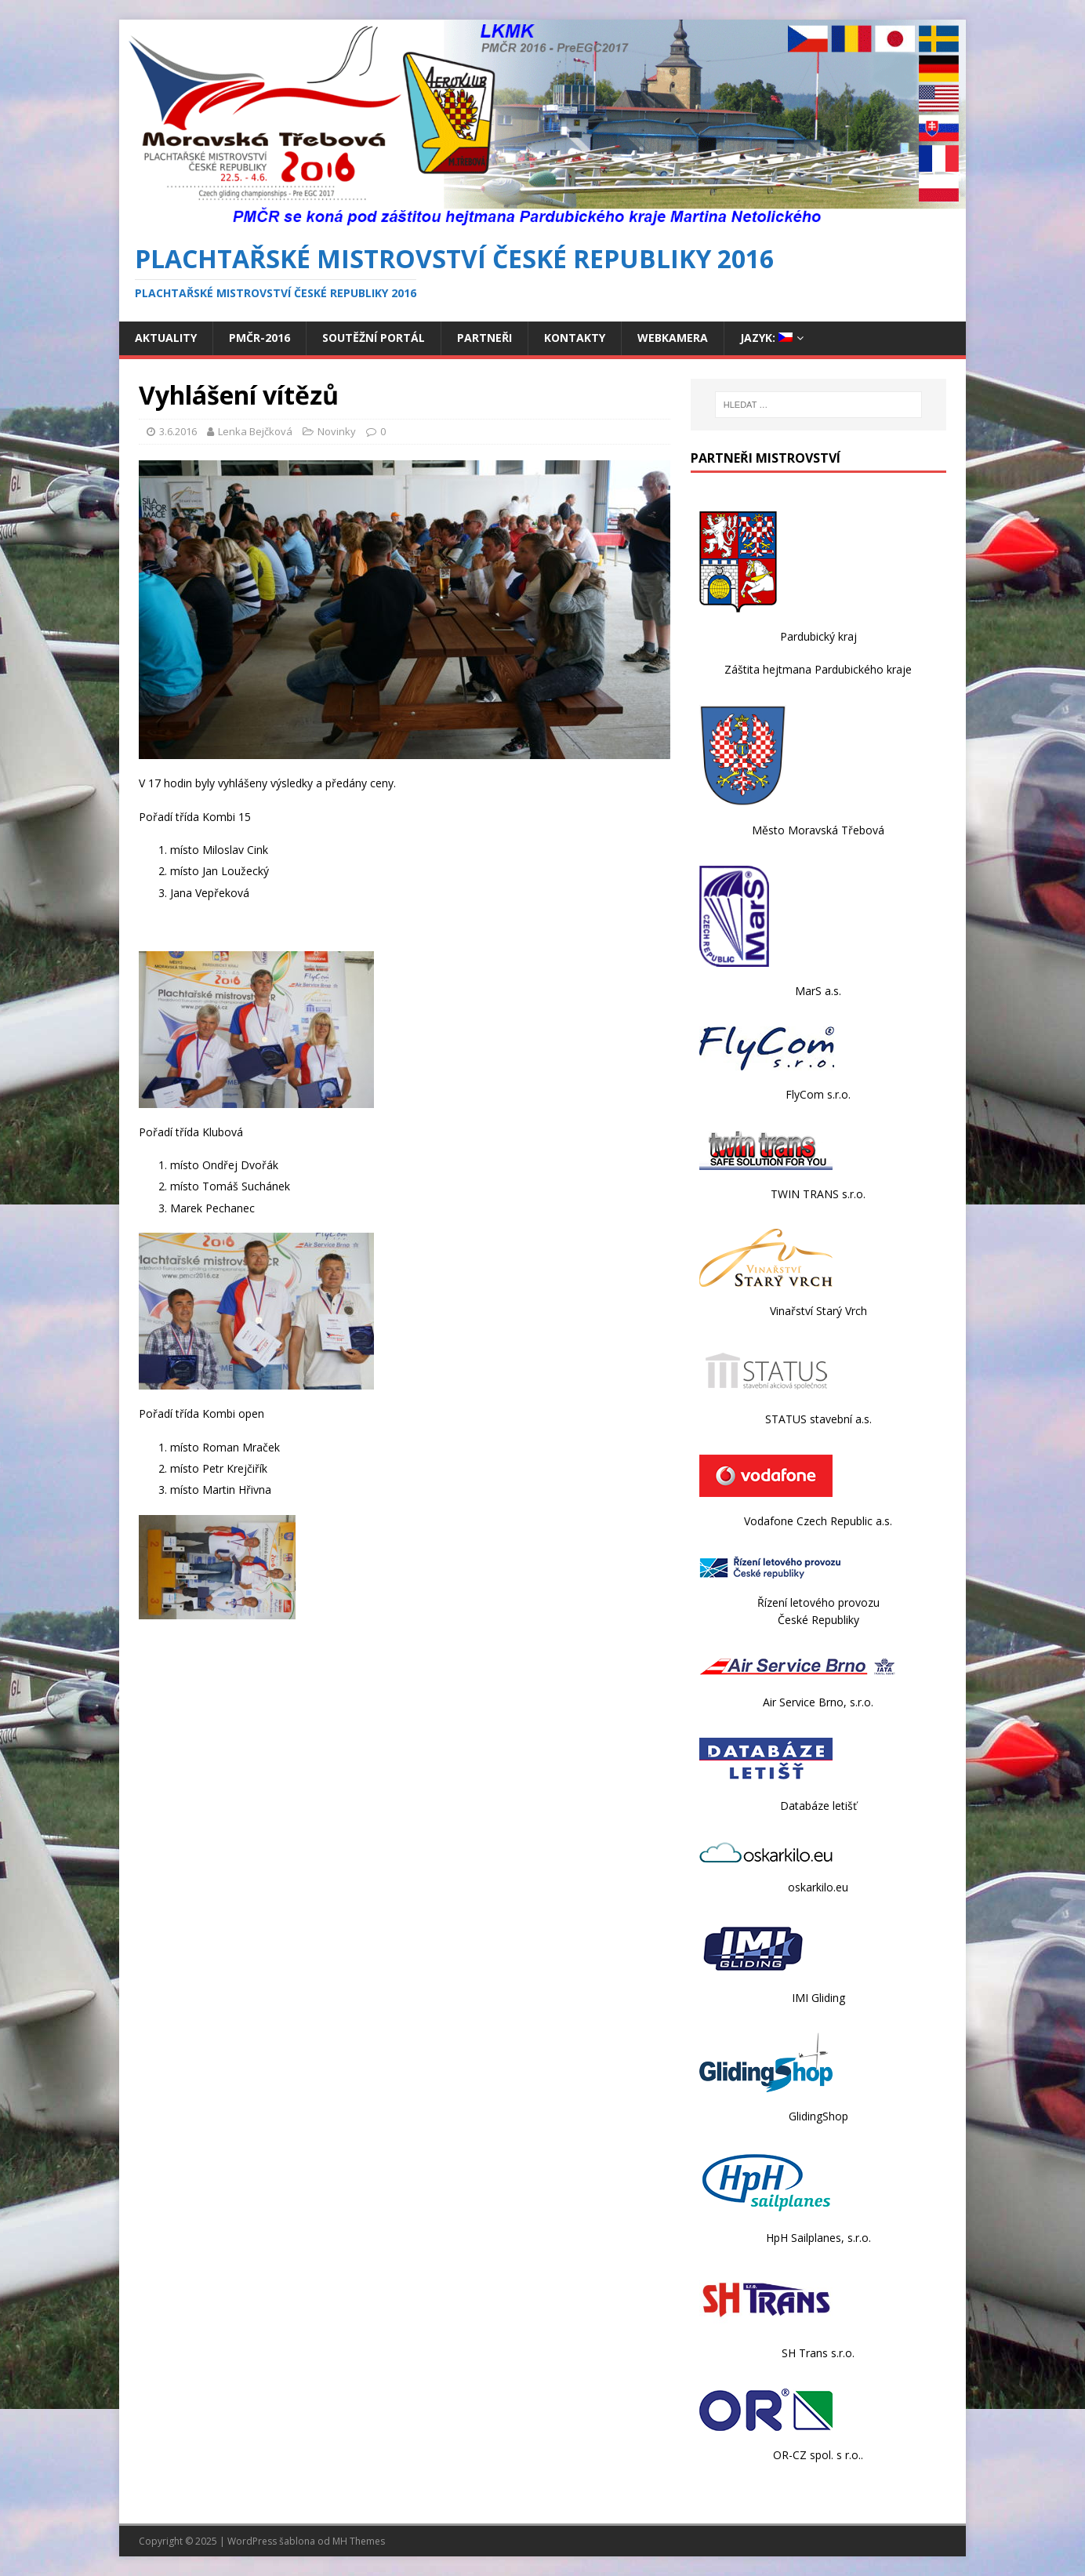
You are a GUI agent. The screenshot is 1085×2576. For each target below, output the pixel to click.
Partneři (484, 337)
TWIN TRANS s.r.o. (818, 1193)
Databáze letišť (818, 1805)
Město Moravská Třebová (818, 830)
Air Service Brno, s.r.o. (818, 1702)
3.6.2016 (178, 431)
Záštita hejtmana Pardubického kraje (818, 669)
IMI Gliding (818, 1997)
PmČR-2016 (259, 337)
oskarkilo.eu (818, 1887)
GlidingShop (818, 2116)
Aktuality (166, 337)
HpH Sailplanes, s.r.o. (818, 2237)
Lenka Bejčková (255, 431)
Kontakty (574, 337)
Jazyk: (766, 337)
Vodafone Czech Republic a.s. (818, 1520)
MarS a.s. (818, 990)
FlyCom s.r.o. (818, 1094)
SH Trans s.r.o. (818, 2352)
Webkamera (672, 337)
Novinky (337, 431)
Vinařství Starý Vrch (818, 1310)
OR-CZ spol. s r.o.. (818, 2454)
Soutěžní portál (373, 337)
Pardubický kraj (818, 636)
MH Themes (358, 2541)
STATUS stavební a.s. (818, 1419)
